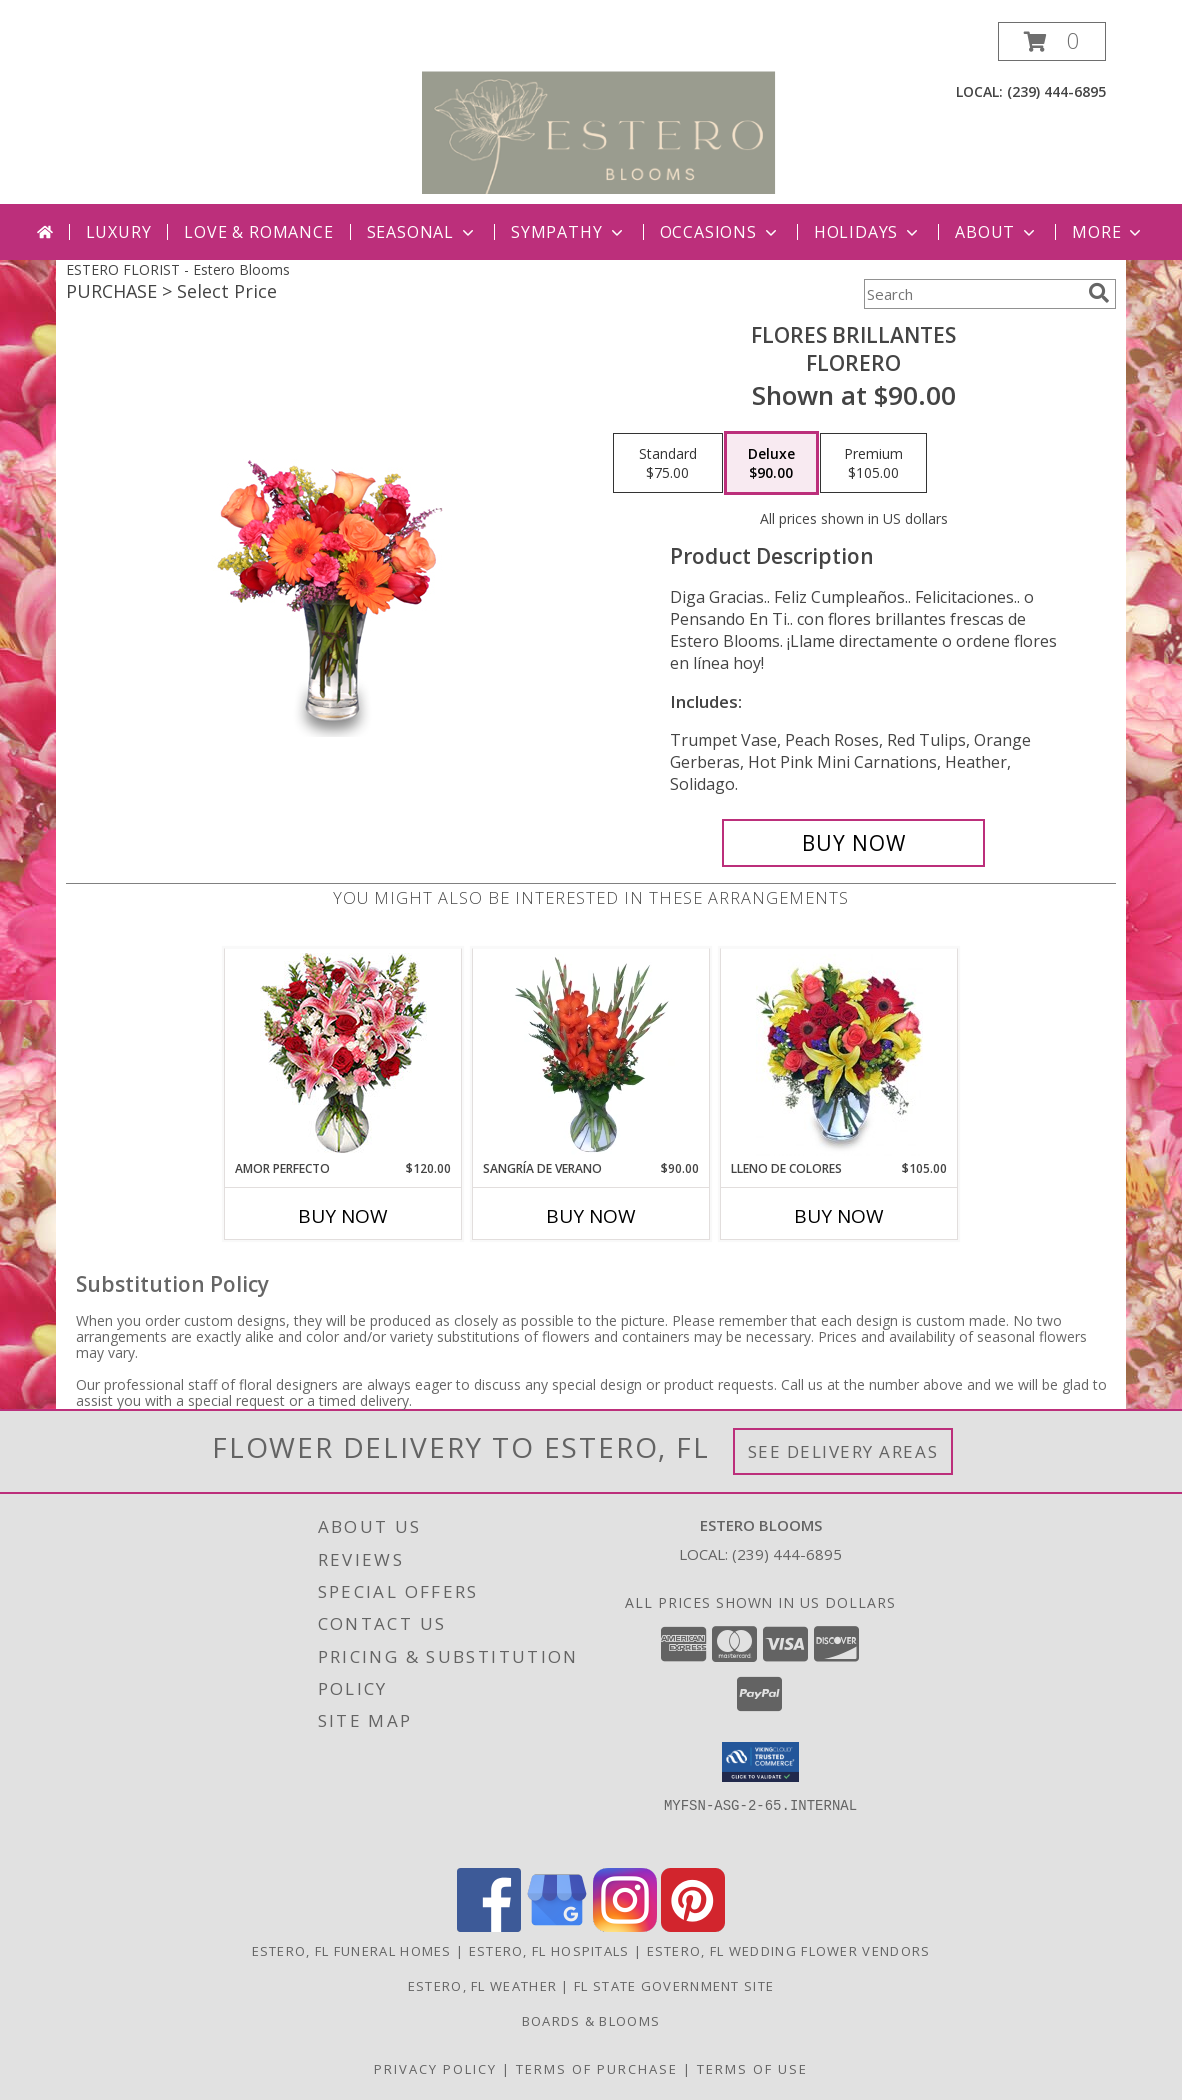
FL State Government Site (674, 1986)
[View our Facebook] (489, 1926)
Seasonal (422, 232)
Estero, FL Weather (482, 1986)
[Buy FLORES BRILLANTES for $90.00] (853, 843)
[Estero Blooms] (598, 112)
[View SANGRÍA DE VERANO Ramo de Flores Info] (591, 1055)
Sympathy (568, 232)
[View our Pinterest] (693, 1926)
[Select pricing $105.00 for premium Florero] (873, 463)
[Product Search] (972, 294)
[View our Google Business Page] (557, 1926)
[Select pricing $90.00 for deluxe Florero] (771, 463)
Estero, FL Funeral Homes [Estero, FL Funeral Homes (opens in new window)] (352, 1951)
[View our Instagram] (625, 1926)
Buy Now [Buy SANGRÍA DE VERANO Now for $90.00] (591, 1216)
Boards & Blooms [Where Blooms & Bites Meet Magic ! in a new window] (591, 2021)
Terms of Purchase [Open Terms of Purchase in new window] (597, 2069)
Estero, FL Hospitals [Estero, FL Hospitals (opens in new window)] (549, 1951)
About (997, 232)
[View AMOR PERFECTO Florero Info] (343, 1054)
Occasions (720, 232)
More (1108, 232)
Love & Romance (258, 232)
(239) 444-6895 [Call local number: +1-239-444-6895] (1056, 91)
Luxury (119, 232)
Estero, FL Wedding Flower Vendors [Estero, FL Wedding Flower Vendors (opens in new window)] (789, 1951)
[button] (1052, 41)
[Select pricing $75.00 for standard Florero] (668, 463)
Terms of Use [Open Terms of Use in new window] (752, 2069)
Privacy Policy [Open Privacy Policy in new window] (435, 2069)
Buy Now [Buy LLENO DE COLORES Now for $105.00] (839, 1216)
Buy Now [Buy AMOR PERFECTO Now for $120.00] (343, 1216)
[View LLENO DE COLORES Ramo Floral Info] (839, 1055)
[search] (1099, 293)
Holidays (868, 232)
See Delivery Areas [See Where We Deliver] (843, 1451)
